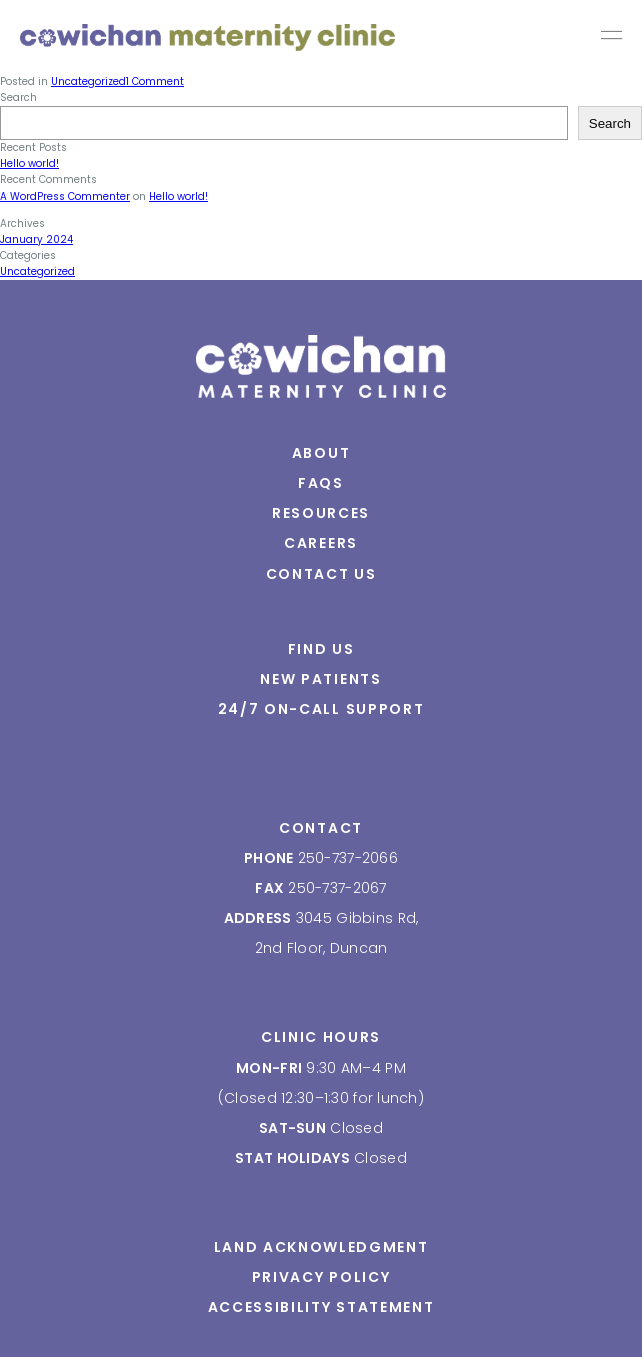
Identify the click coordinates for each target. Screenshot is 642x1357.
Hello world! (29, 163)
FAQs (321, 483)
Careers (321, 543)
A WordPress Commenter (65, 196)
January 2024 (36, 239)
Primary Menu (611, 37)
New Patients (320, 679)
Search (610, 123)
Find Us (321, 649)
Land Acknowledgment (321, 1247)
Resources (321, 513)
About (321, 453)
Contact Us (321, 574)
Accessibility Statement (321, 1307)
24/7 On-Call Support (321, 709)
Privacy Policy (321, 1277)
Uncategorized (37, 271)
